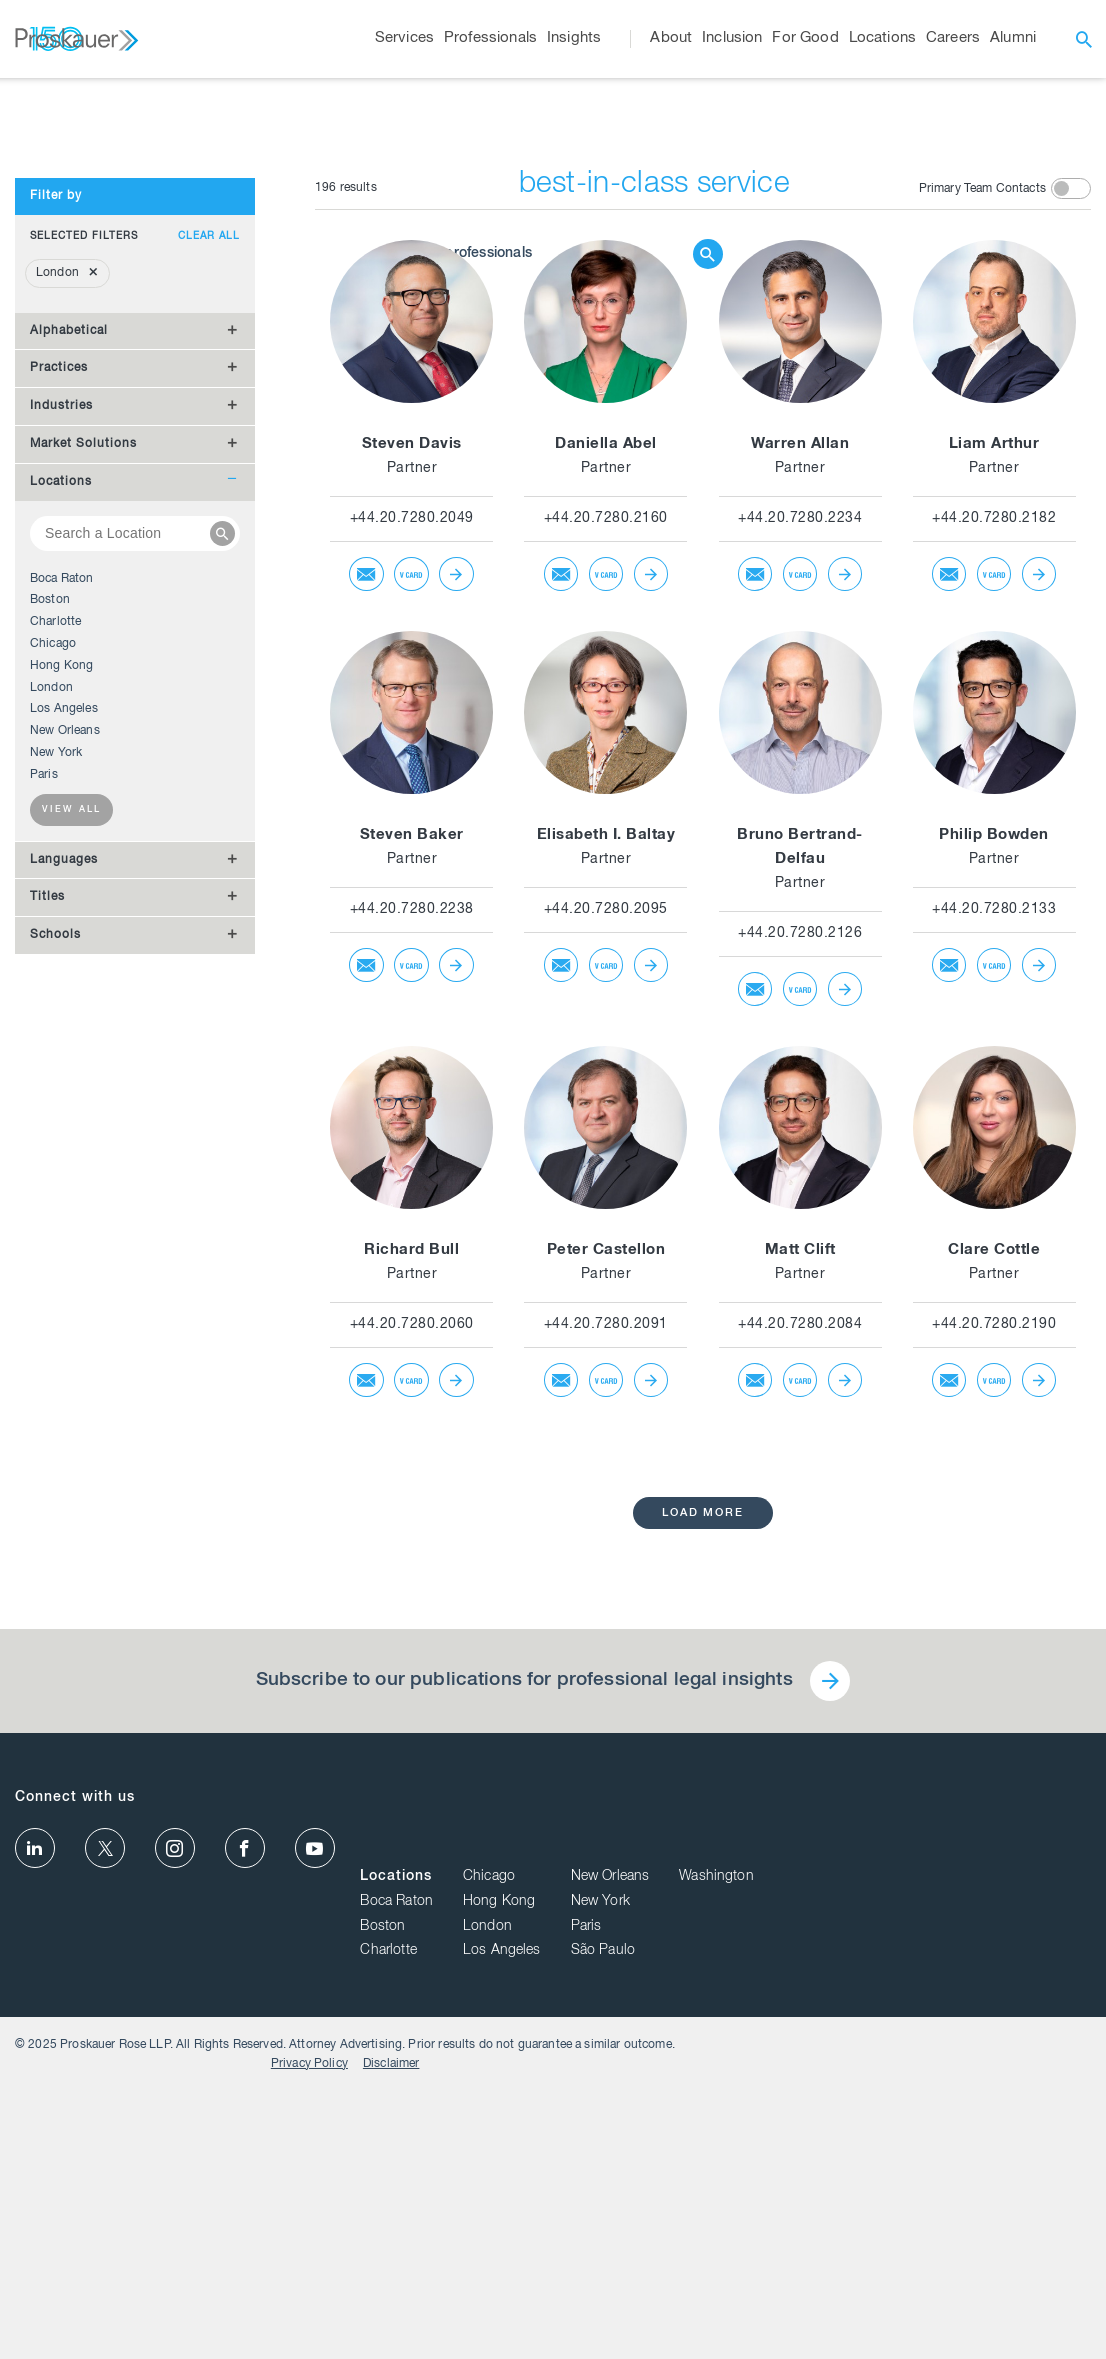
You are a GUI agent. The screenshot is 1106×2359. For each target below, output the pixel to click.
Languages (64, 1219)
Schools (55, 1295)
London (51, 1047)
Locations (61, 841)
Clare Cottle (994, 1609)
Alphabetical (69, 690)
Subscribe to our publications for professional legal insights (523, 2041)
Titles (47, 1257)
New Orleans (65, 1091)
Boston (50, 960)
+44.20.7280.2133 (994, 1269)
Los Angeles (64, 1069)
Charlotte (55, 982)
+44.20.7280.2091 (606, 1684)
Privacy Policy (965, 2331)
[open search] (1084, 39)
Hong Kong (61, 1025)
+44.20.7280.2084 (800, 1684)
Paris (44, 1134)
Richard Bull (411, 1609)
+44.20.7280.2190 (994, 1684)
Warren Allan (800, 803)
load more (703, 1872)
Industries (61, 766)
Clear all (209, 596)
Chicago (53, 1003)
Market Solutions (83, 803)
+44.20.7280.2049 (412, 878)
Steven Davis (412, 803)
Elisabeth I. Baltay (606, 1194)
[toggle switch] (1071, 547)
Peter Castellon (606, 1609)
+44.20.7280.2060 (412, 1684)
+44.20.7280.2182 (994, 878)
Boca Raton (62, 938)
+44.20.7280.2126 (800, 1293)
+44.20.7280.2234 (800, 878)
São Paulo (940, 2234)
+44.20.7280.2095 (606, 1269)
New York (56, 1112)
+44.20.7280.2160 (606, 878)
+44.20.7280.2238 (412, 1269)
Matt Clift (800, 1609)
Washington (1053, 2160)
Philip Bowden (994, 1194)
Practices (59, 728)
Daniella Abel (606, 803)
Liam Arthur (994, 803)
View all (71, 1170)
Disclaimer (1047, 2331)
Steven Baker (412, 1194)
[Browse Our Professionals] (538, 336)
